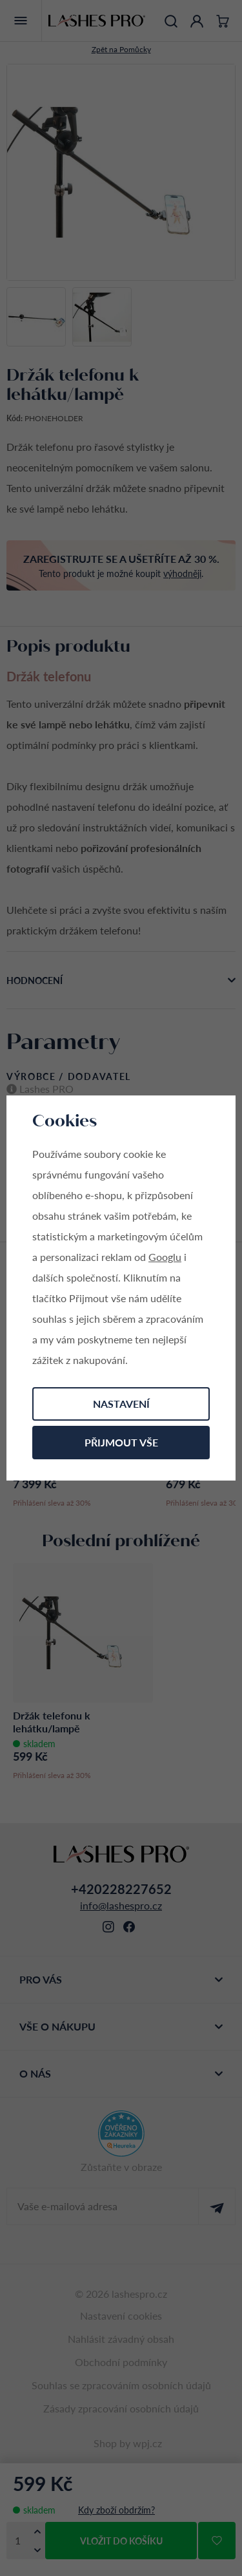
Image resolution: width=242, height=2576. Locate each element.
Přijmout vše (121, 1442)
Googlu (164, 1256)
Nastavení (121, 1403)
